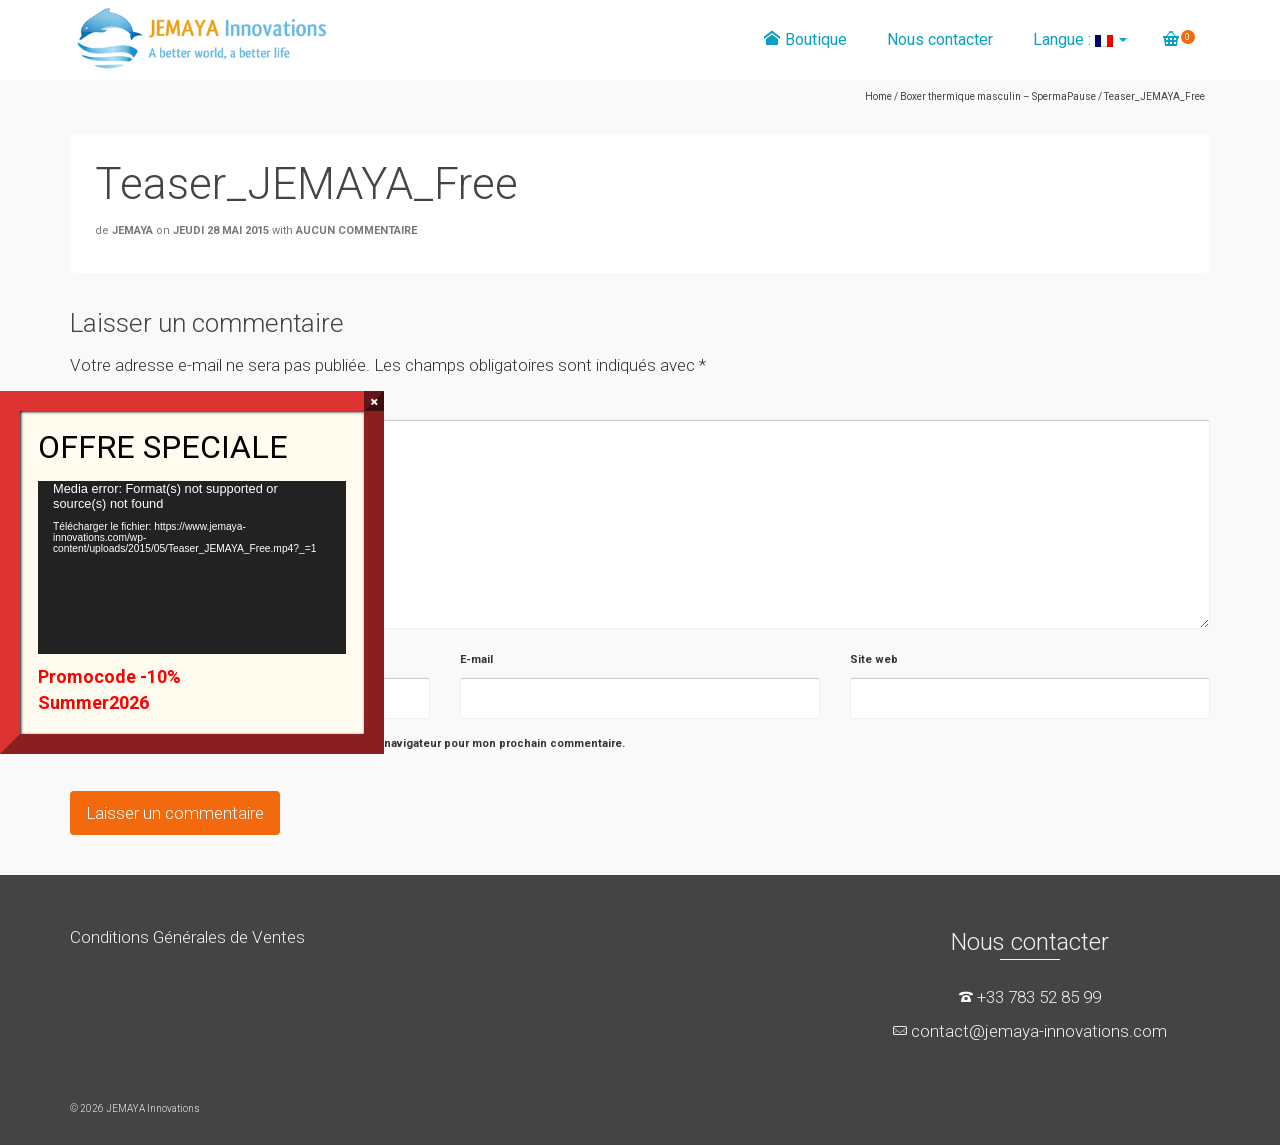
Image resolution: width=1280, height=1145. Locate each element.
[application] (192, 568)
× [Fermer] (374, 401)
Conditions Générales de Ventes (187, 937)
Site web (874, 659)
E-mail (476, 659)
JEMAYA (132, 230)
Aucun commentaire (356, 230)
